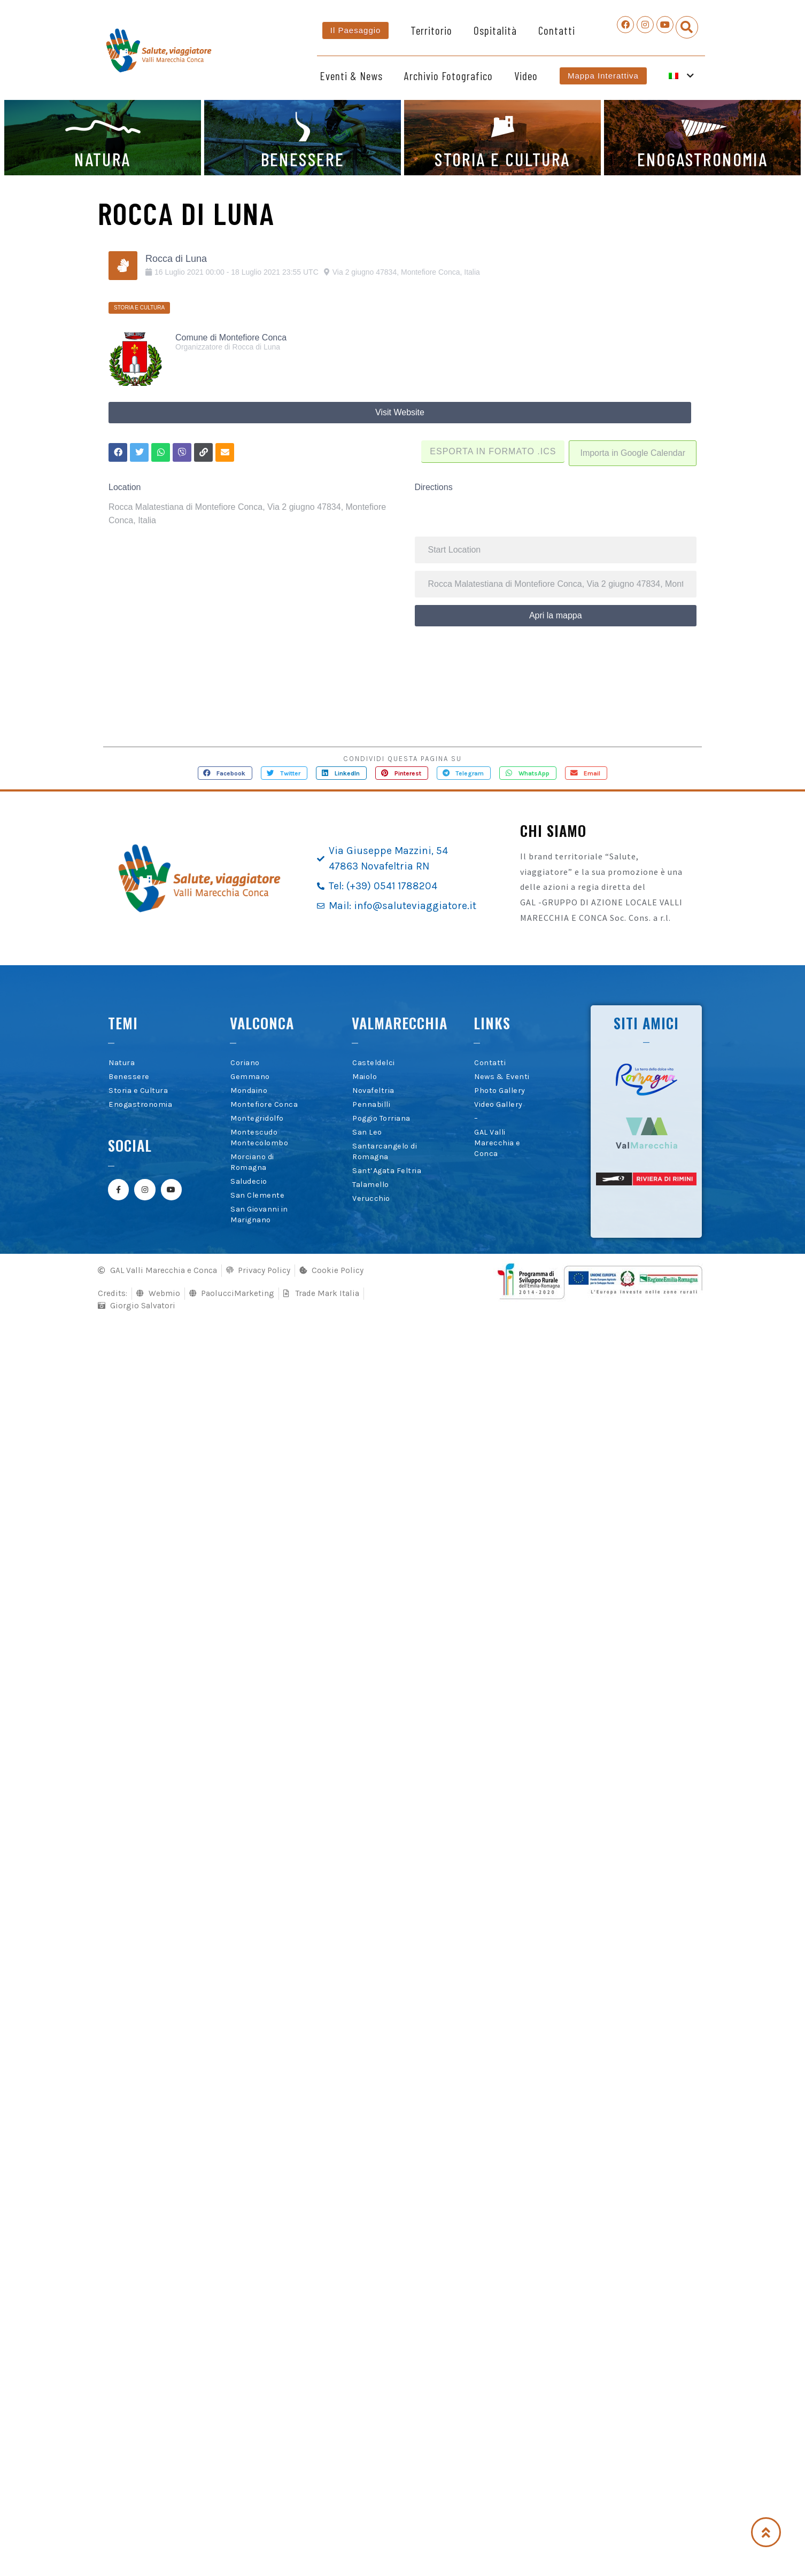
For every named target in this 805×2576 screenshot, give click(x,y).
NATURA (102, 159)
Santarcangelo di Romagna (384, 1151)
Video (526, 75)
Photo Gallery (499, 1090)
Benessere (129, 1076)
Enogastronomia (140, 1103)
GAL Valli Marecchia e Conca (497, 1142)
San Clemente (257, 1194)
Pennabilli (371, 1103)
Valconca (262, 1022)
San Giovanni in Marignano (259, 1214)
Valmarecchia (399, 1022)
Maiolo (364, 1076)
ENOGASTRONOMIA (702, 159)
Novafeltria (373, 1090)
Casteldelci (373, 1062)
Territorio (431, 30)
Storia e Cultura (138, 1090)
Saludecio (248, 1180)
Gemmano (250, 1076)
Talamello (370, 1184)
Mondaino (248, 1090)
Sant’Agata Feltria (386, 1170)
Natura (122, 1062)
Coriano (245, 1062)
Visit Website (399, 412)
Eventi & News (351, 75)
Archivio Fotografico (448, 75)
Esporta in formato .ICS (492, 450)
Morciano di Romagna (252, 1161)
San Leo (367, 1131)
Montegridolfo (257, 1117)
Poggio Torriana (381, 1117)
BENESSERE (303, 159)
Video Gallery (498, 1103)
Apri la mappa (555, 614)
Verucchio (371, 1197)
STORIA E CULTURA (502, 159)
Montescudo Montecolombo (259, 1137)
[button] (687, 27)
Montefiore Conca (264, 1103)
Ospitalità (495, 30)
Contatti (556, 30)
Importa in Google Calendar (632, 451)
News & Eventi (502, 1076)
